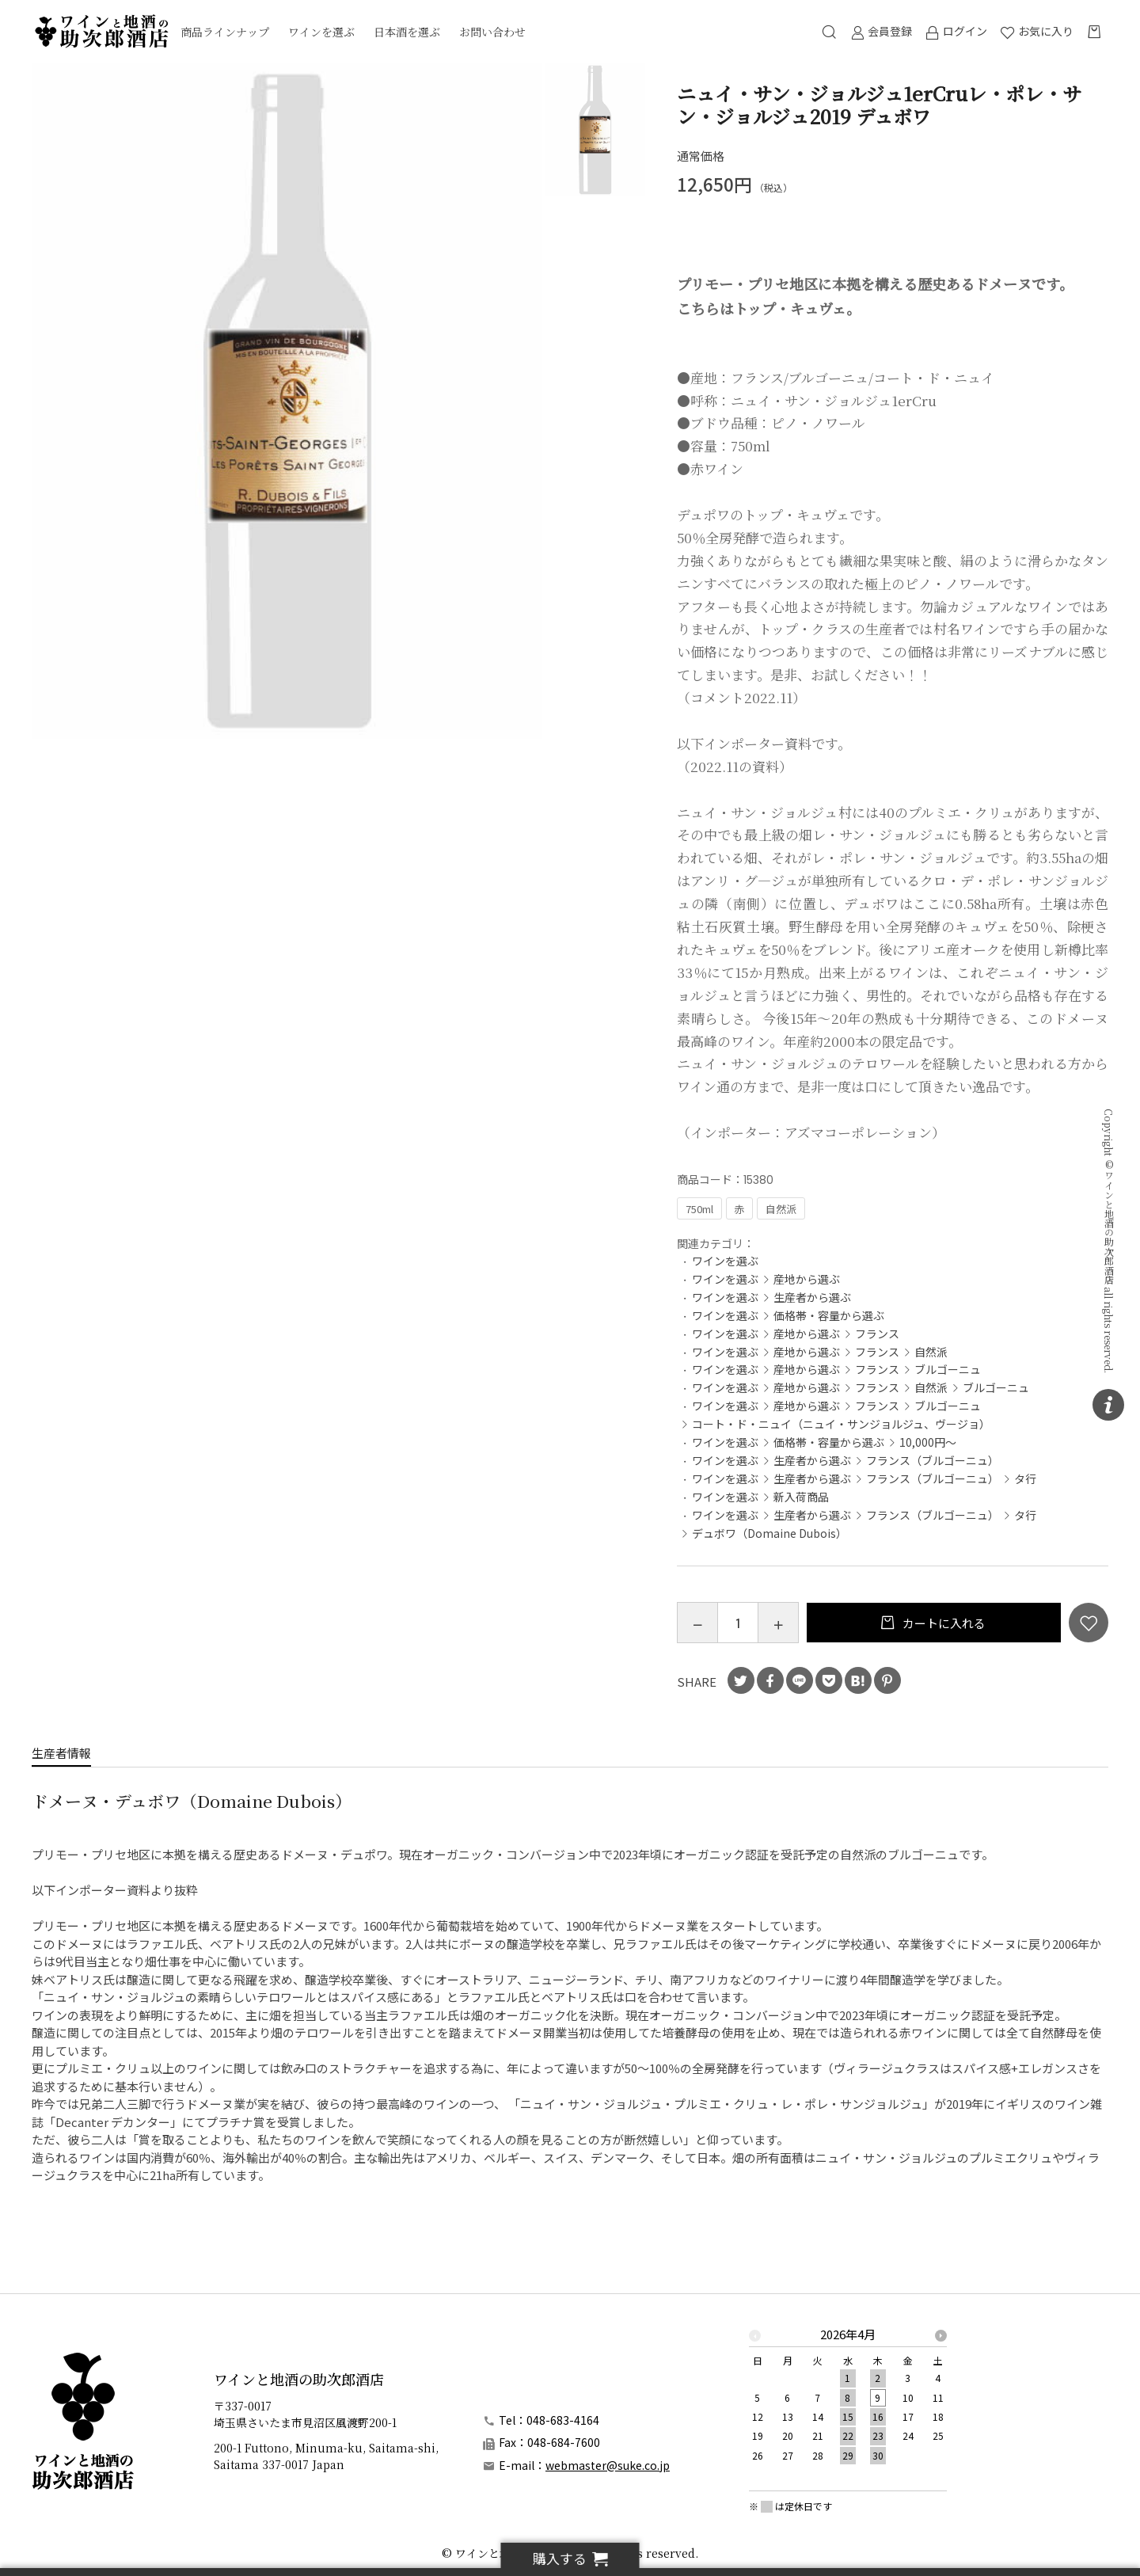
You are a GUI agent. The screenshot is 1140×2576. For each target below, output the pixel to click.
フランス (877, 1333)
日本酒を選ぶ (407, 32)
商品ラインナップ (224, 32)
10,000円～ (927, 1442)
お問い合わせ (492, 32)
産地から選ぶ (806, 1279)
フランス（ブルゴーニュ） (932, 1460)
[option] (287, 401)
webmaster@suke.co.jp (607, 2465)
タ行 (1025, 1478)
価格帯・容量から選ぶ (828, 1315)
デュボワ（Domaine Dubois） (769, 1533)
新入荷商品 (801, 1497)
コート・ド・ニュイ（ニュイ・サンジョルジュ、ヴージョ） (841, 1424)
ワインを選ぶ (321, 32)
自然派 (931, 1352)
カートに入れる (943, 1623)
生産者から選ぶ (812, 1297)
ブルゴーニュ (947, 1369)
